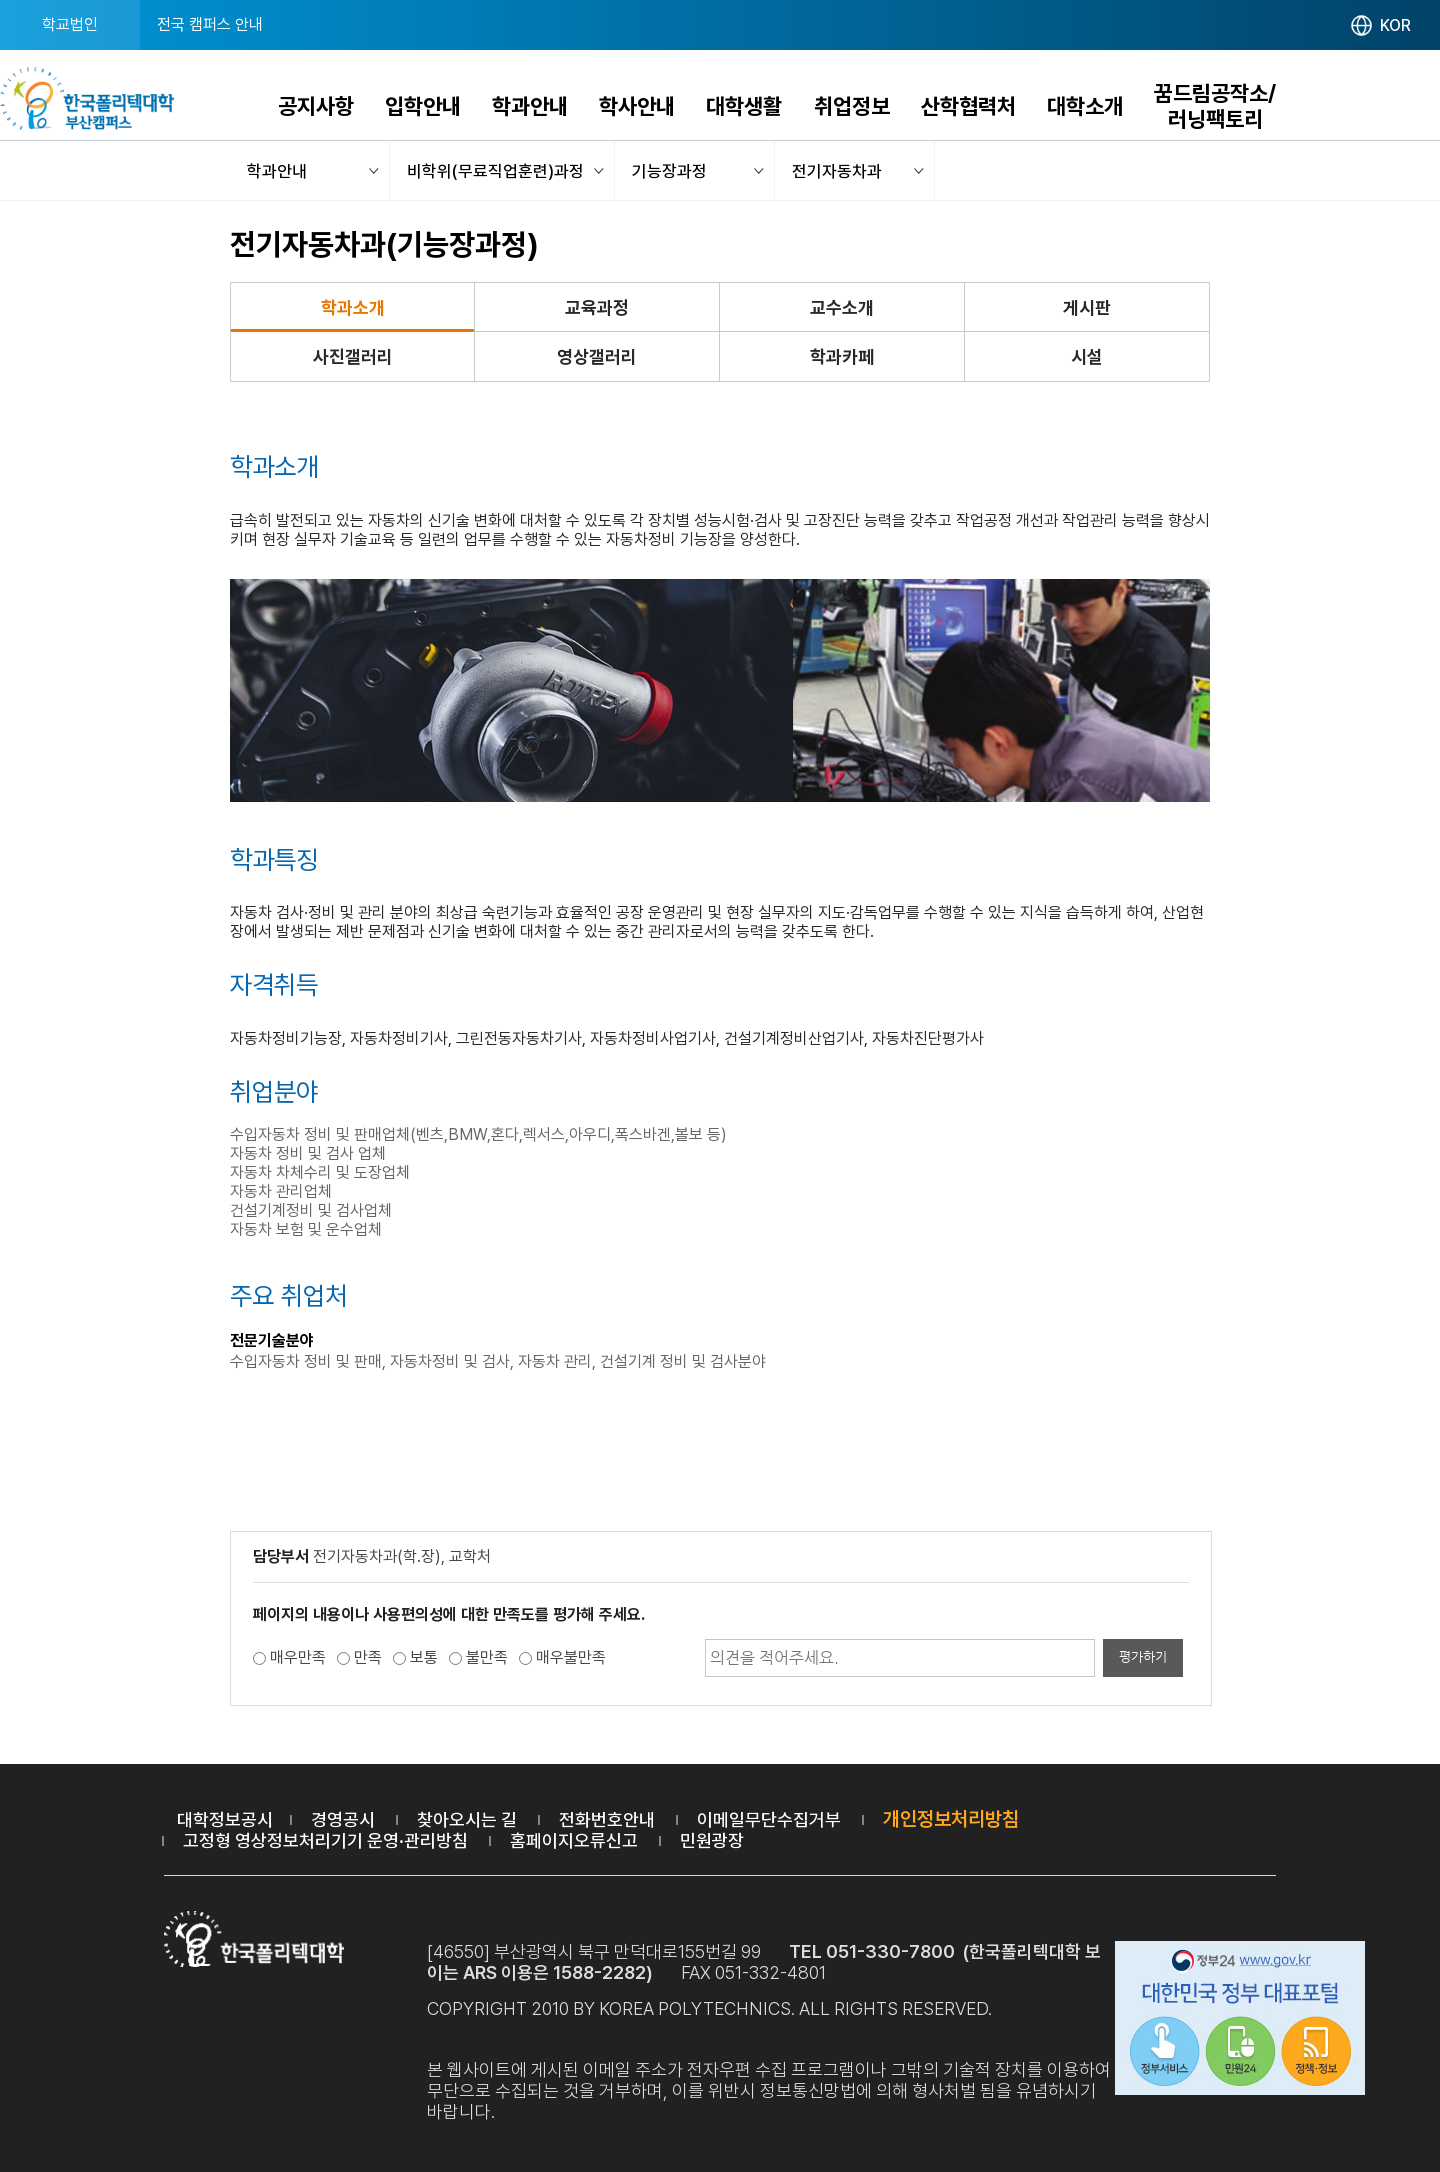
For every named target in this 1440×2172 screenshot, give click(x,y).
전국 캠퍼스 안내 (210, 24)
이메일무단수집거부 (769, 1819)
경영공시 (343, 1819)
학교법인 (70, 24)
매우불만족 (571, 1657)
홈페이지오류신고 (574, 1840)
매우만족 (298, 1657)
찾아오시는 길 (467, 1819)
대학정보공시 (225, 1819)
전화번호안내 (607, 1819)
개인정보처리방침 (951, 1819)
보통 (424, 1657)
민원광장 (712, 1840)
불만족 (487, 1657)
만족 (368, 1657)
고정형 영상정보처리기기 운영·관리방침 (325, 1840)
